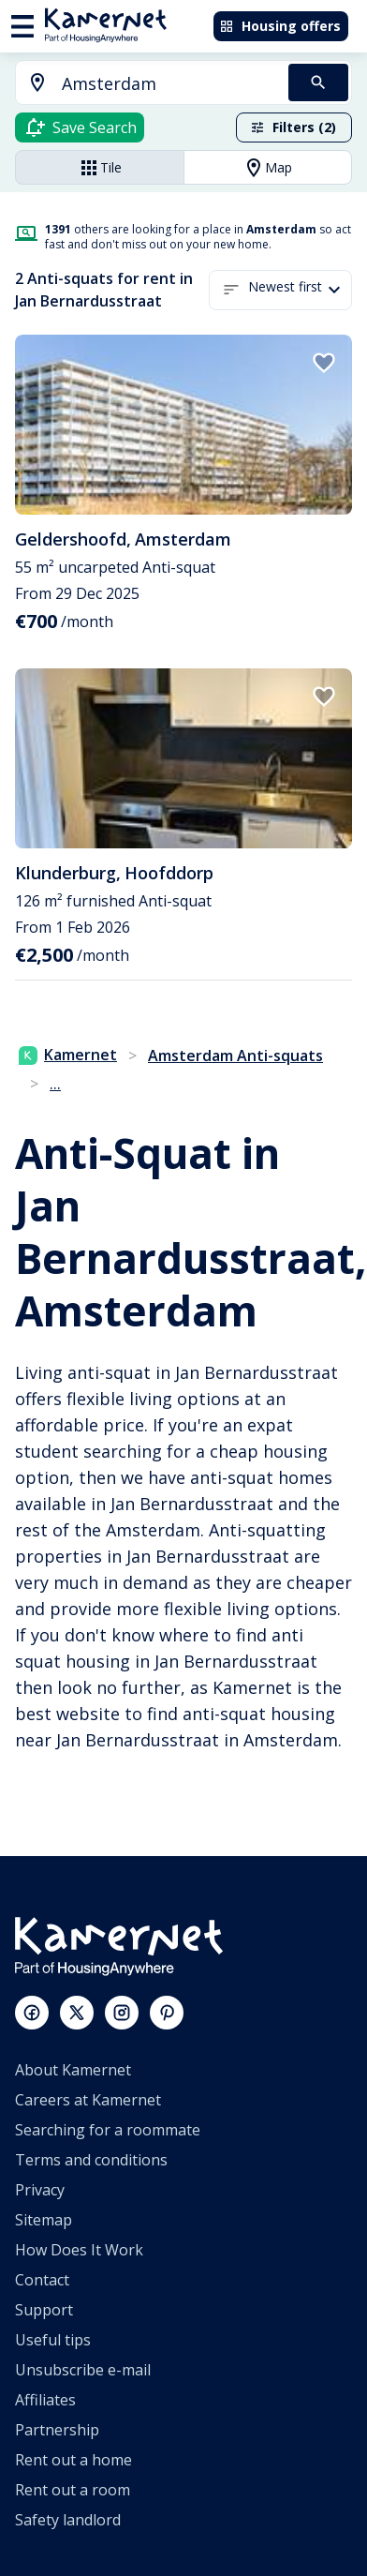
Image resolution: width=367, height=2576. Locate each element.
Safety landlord (68, 2519)
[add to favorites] (324, 363)
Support (44, 2309)
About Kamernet (73, 2069)
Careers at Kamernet (88, 2099)
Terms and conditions (91, 2159)
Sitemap (43, 2219)
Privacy (40, 2189)
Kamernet (68, 1054)
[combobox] (141, 83)
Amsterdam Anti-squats (235, 1055)
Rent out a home (73, 2459)
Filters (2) (293, 127)
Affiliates (45, 2399)
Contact (42, 2279)
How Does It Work (79, 2249)
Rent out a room (72, 2489)
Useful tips (53, 2339)
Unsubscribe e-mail (83, 2369)
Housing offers (280, 26)
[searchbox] (168, 84)
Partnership (57, 2429)
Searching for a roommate (107, 2129)
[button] (300, 290)
